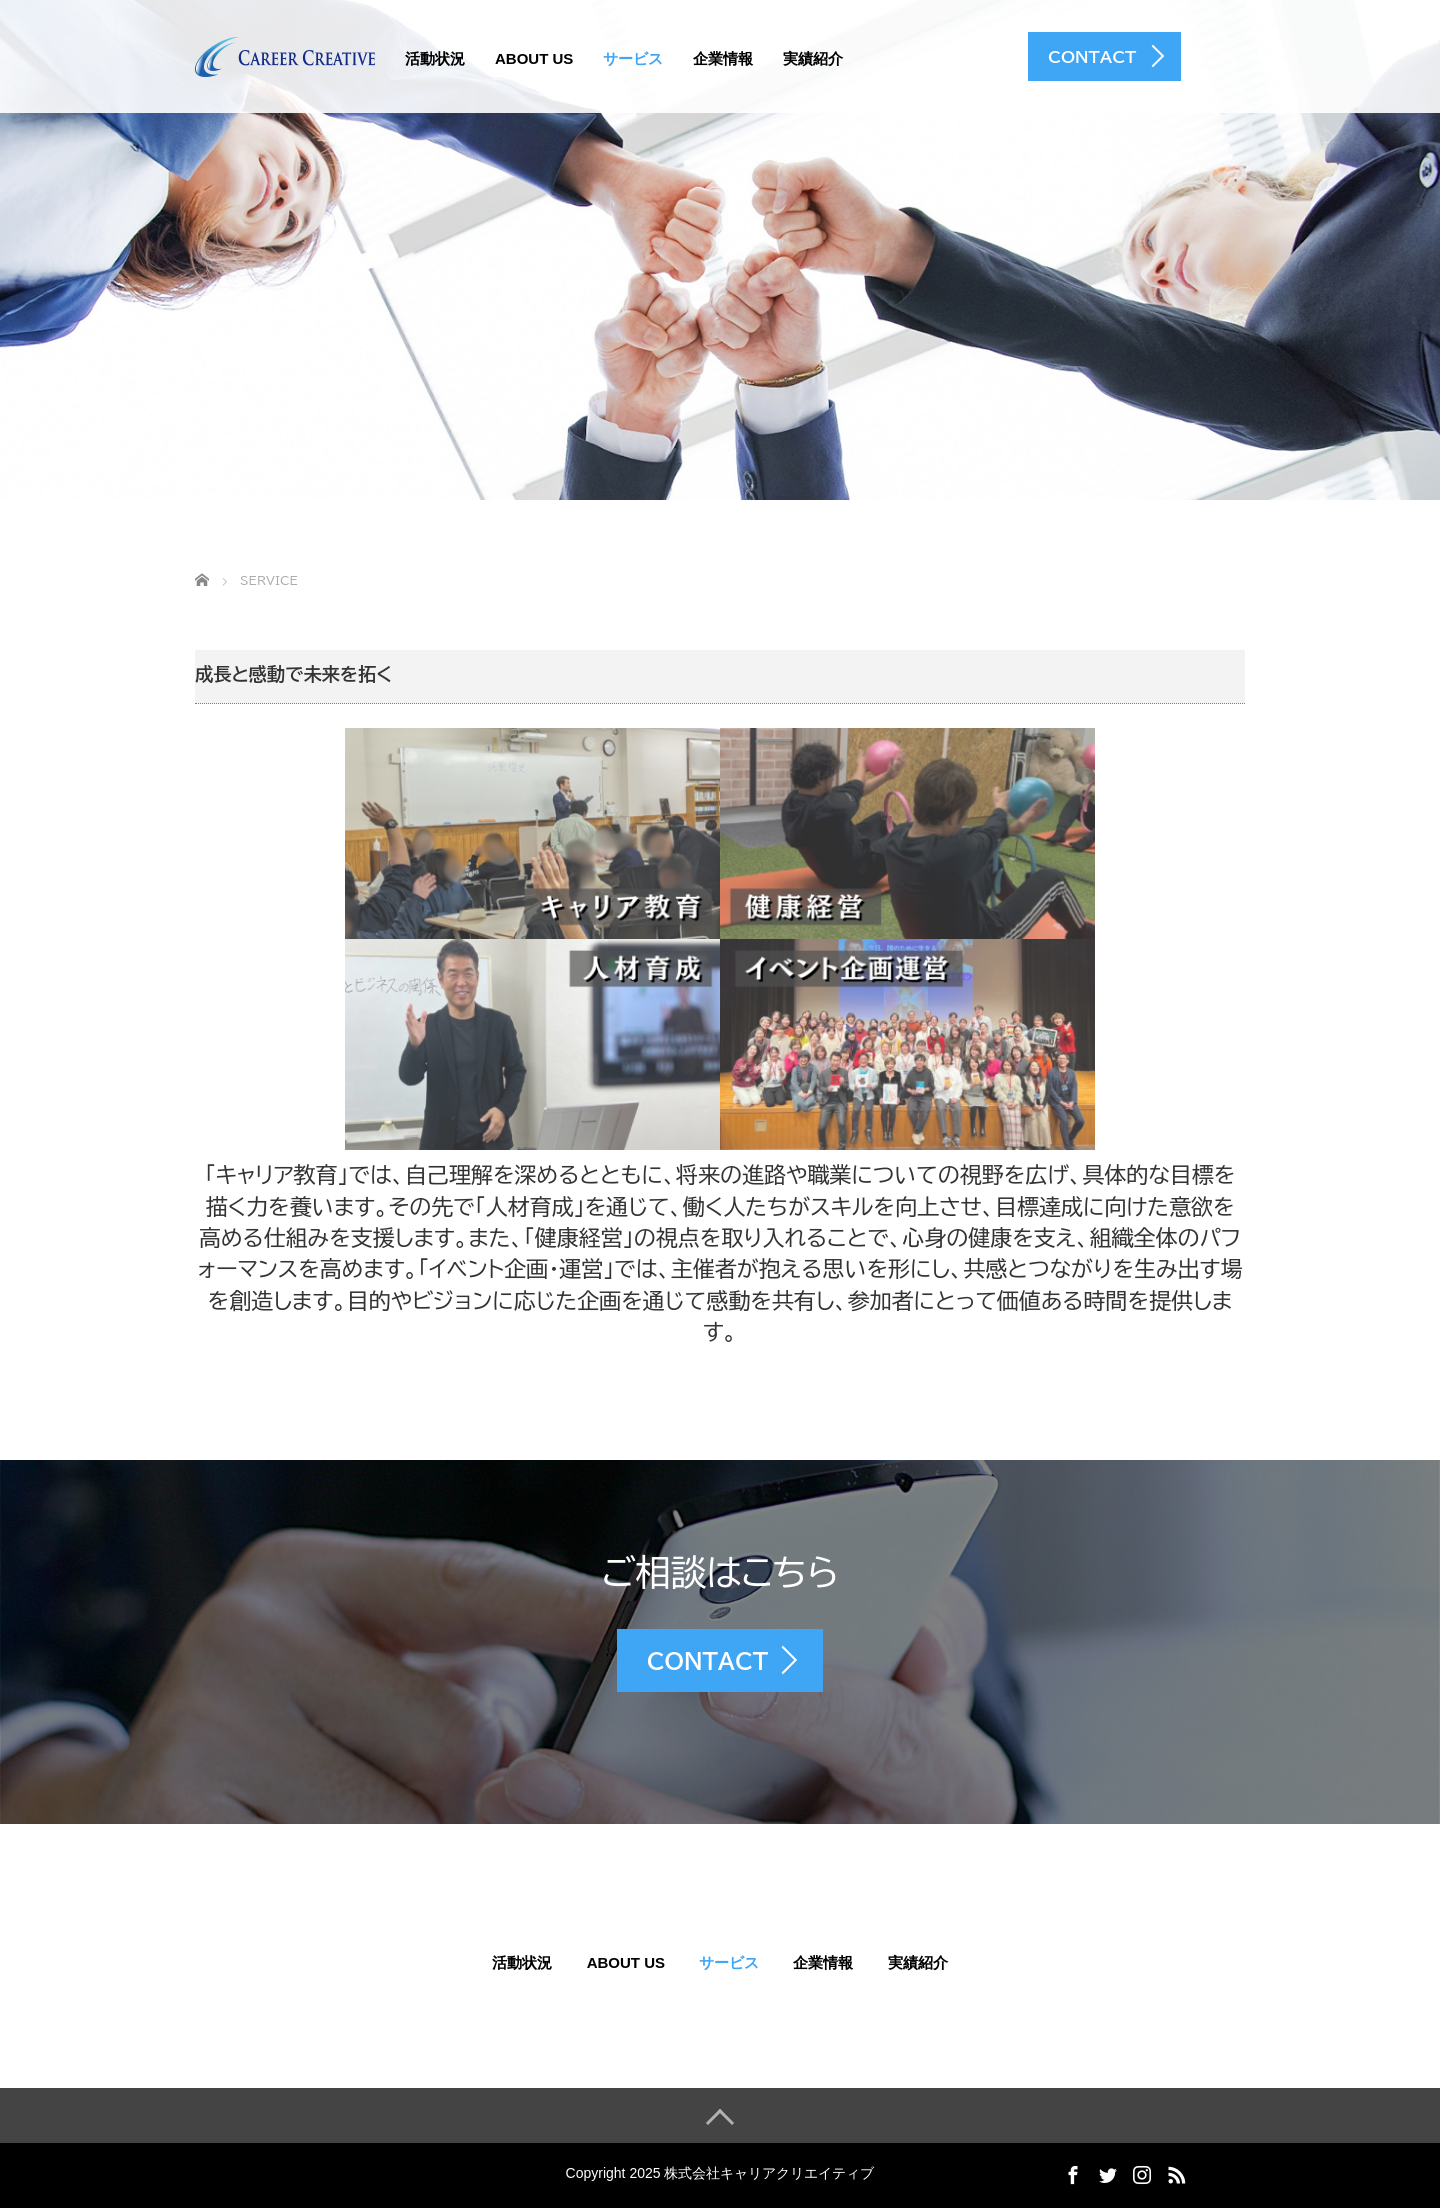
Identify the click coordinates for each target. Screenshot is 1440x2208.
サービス (633, 58)
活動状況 (435, 58)
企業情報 (723, 58)
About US (534, 58)
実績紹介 (813, 58)
